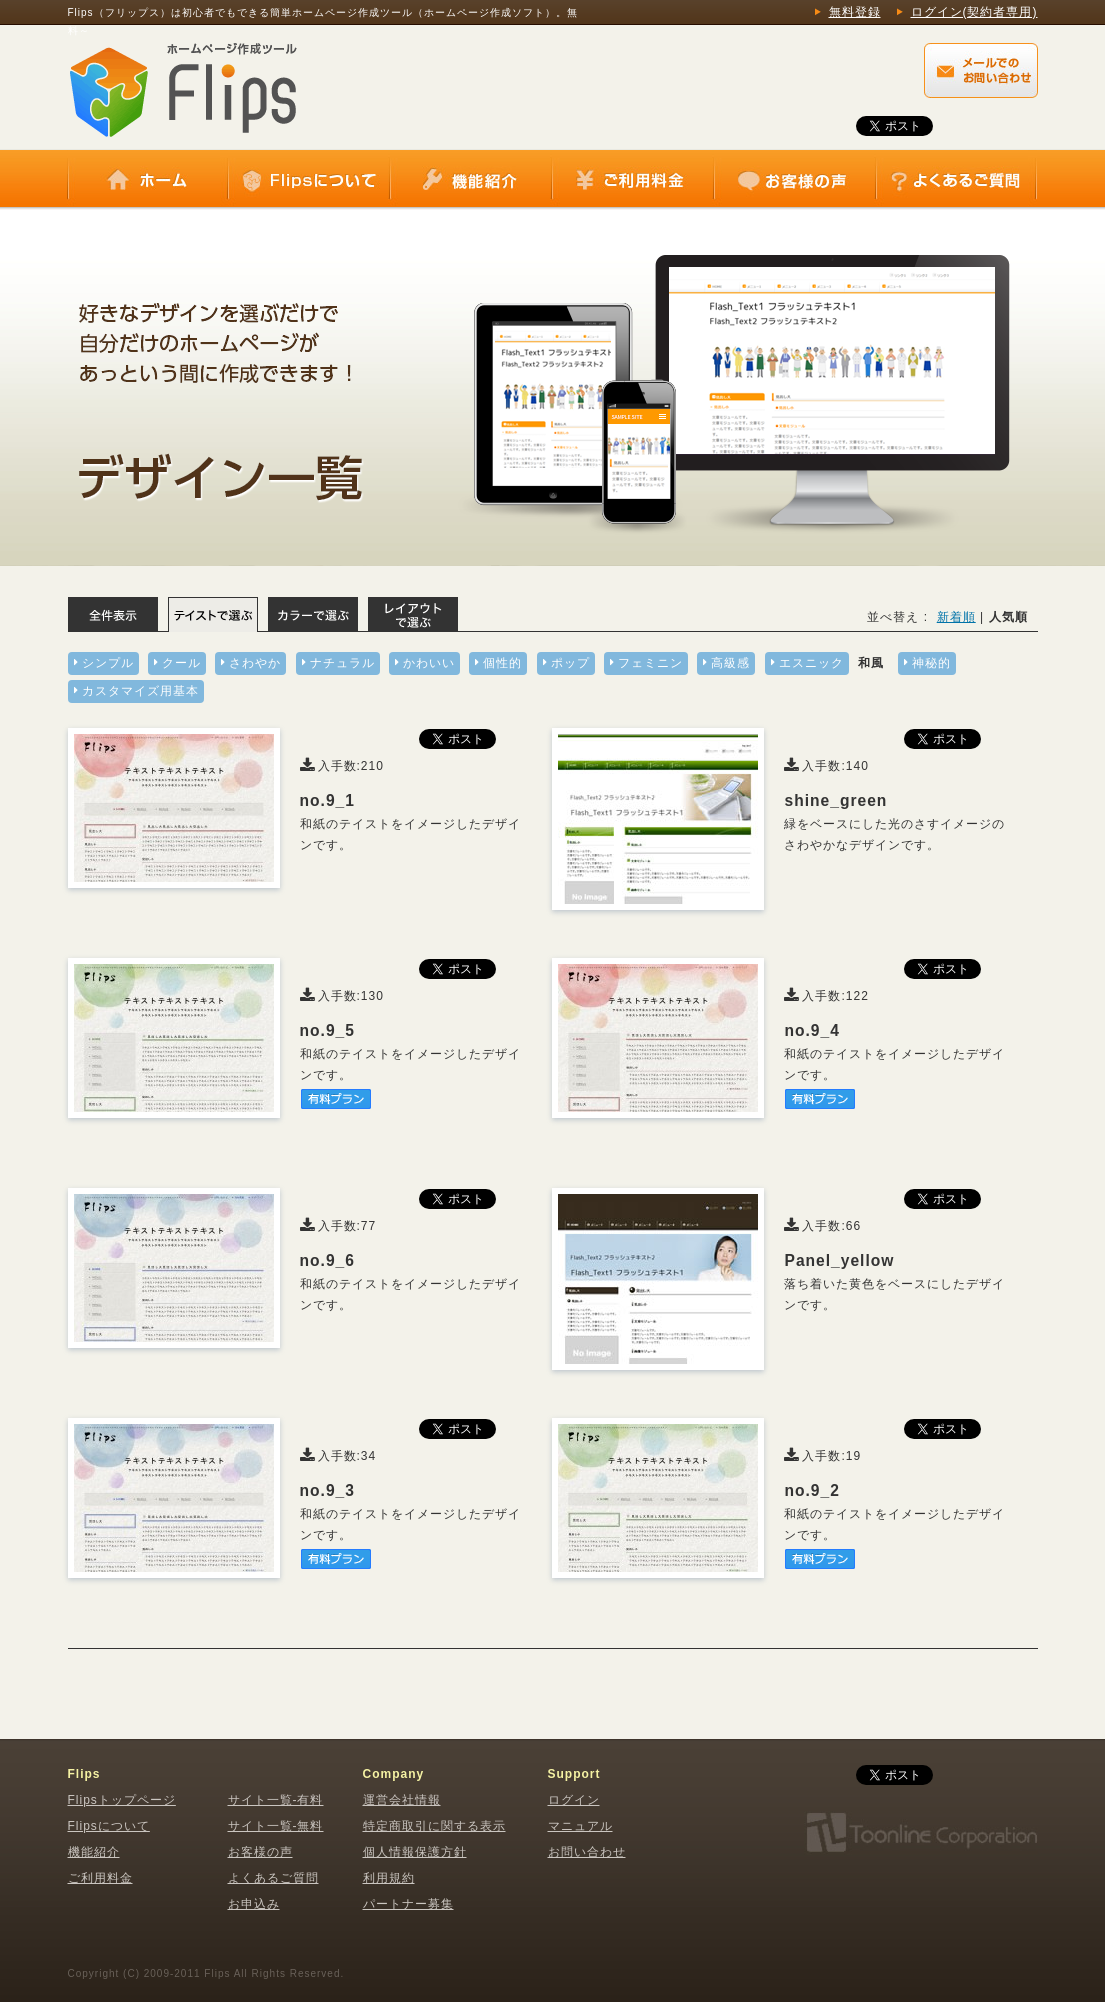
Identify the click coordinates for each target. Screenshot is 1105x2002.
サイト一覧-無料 (276, 1826)
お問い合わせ (587, 1852)
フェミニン (650, 663)
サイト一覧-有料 (276, 1800)
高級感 (730, 663)
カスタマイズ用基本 (140, 691)
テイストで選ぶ (213, 614)
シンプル (108, 663)
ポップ (570, 663)
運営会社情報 (402, 1800)
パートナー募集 (408, 1904)
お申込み (254, 1904)
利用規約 (389, 1878)
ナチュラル (342, 663)
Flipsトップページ (122, 1800)
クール (181, 663)
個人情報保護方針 (415, 1852)
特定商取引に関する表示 (434, 1826)
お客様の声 (795, 180)
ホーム (148, 180)
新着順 (956, 617)
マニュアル (580, 1826)
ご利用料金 (633, 180)
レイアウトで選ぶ (413, 614)
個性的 (502, 663)
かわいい (429, 663)
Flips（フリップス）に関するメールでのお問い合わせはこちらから (981, 70)
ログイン (574, 1800)
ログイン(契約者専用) (974, 12)
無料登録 (855, 12)
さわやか (255, 663)
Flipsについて (309, 180)
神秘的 (931, 663)
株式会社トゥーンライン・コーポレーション (921, 1833)
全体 (113, 614)
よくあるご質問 (956, 180)
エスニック (811, 663)
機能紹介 (471, 180)
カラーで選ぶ (313, 614)
